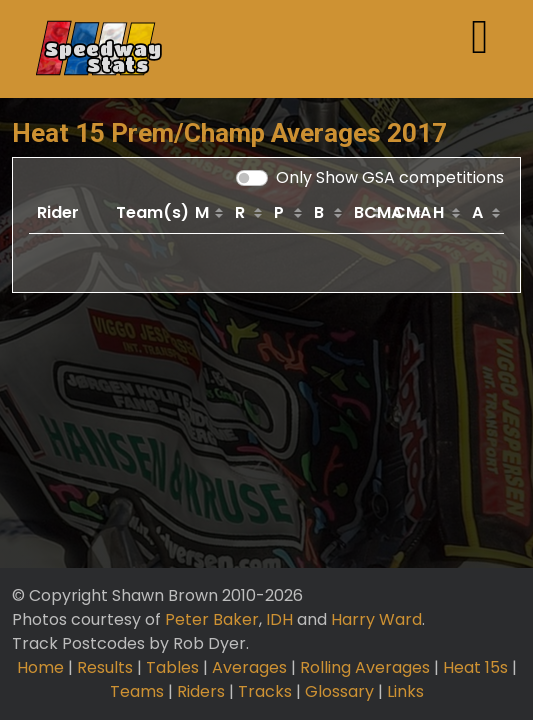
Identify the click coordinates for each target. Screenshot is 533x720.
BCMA (370, 212)
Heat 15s (475, 667)
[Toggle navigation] (480, 49)
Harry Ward (376, 619)
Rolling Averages (365, 667)
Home (40, 667)
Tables (172, 667)
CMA (409, 212)
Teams (137, 691)
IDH (279, 619)
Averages (249, 667)
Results (105, 667)
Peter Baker (212, 619)
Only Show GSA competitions (390, 177)
